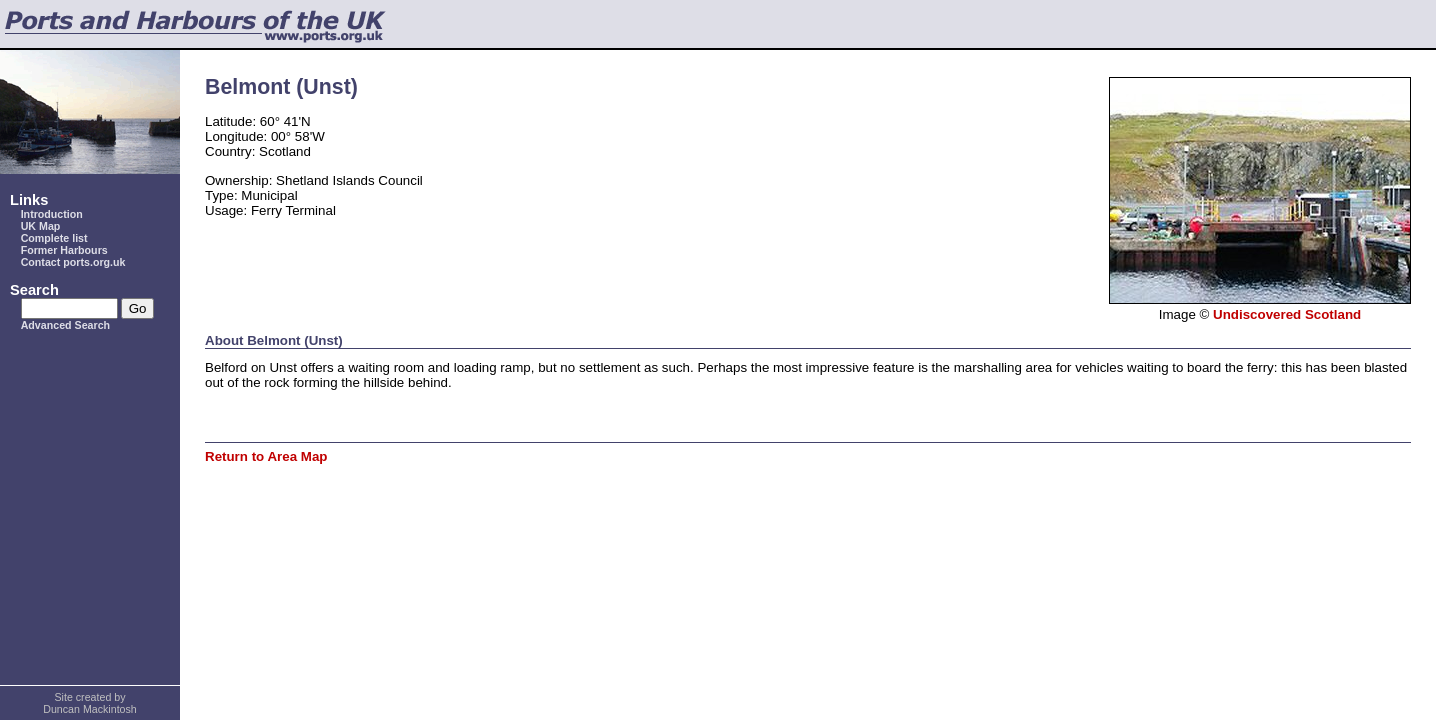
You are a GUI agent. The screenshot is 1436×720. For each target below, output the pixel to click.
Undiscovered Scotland (1287, 314)
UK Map (41, 226)
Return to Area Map (266, 456)
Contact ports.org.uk (73, 262)
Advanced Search (65, 325)
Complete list (54, 238)
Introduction (52, 214)
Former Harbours (64, 250)
